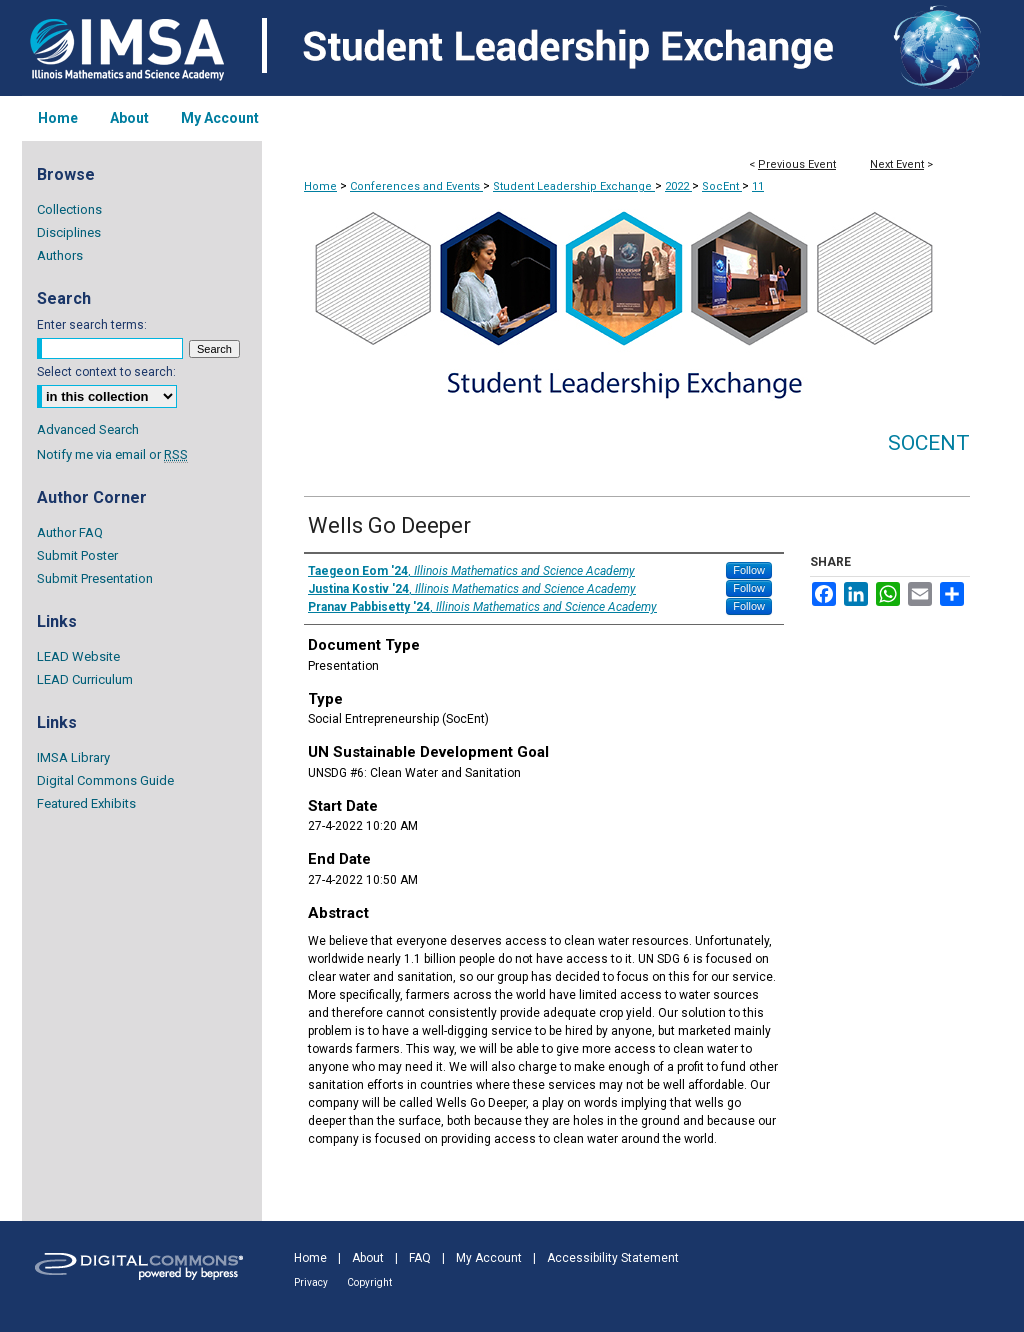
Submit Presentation (95, 578)
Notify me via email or (112, 454)
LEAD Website (78, 656)
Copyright (369, 1282)
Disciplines (69, 232)
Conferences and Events (416, 186)
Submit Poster (77, 555)
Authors (60, 255)
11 (758, 186)
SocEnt (722, 186)
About (368, 1258)
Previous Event (797, 164)
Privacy (311, 1282)
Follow (749, 570)
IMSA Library (73, 757)
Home (320, 186)
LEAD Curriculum (85, 679)
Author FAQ (70, 532)
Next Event (897, 164)
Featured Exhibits (86, 803)
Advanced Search (88, 429)
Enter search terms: (92, 325)
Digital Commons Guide (105, 780)
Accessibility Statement (613, 1258)
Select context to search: (106, 372)
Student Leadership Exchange (574, 186)
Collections (69, 209)
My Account (489, 1258)
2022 (678, 186)
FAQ (420, 1258)
